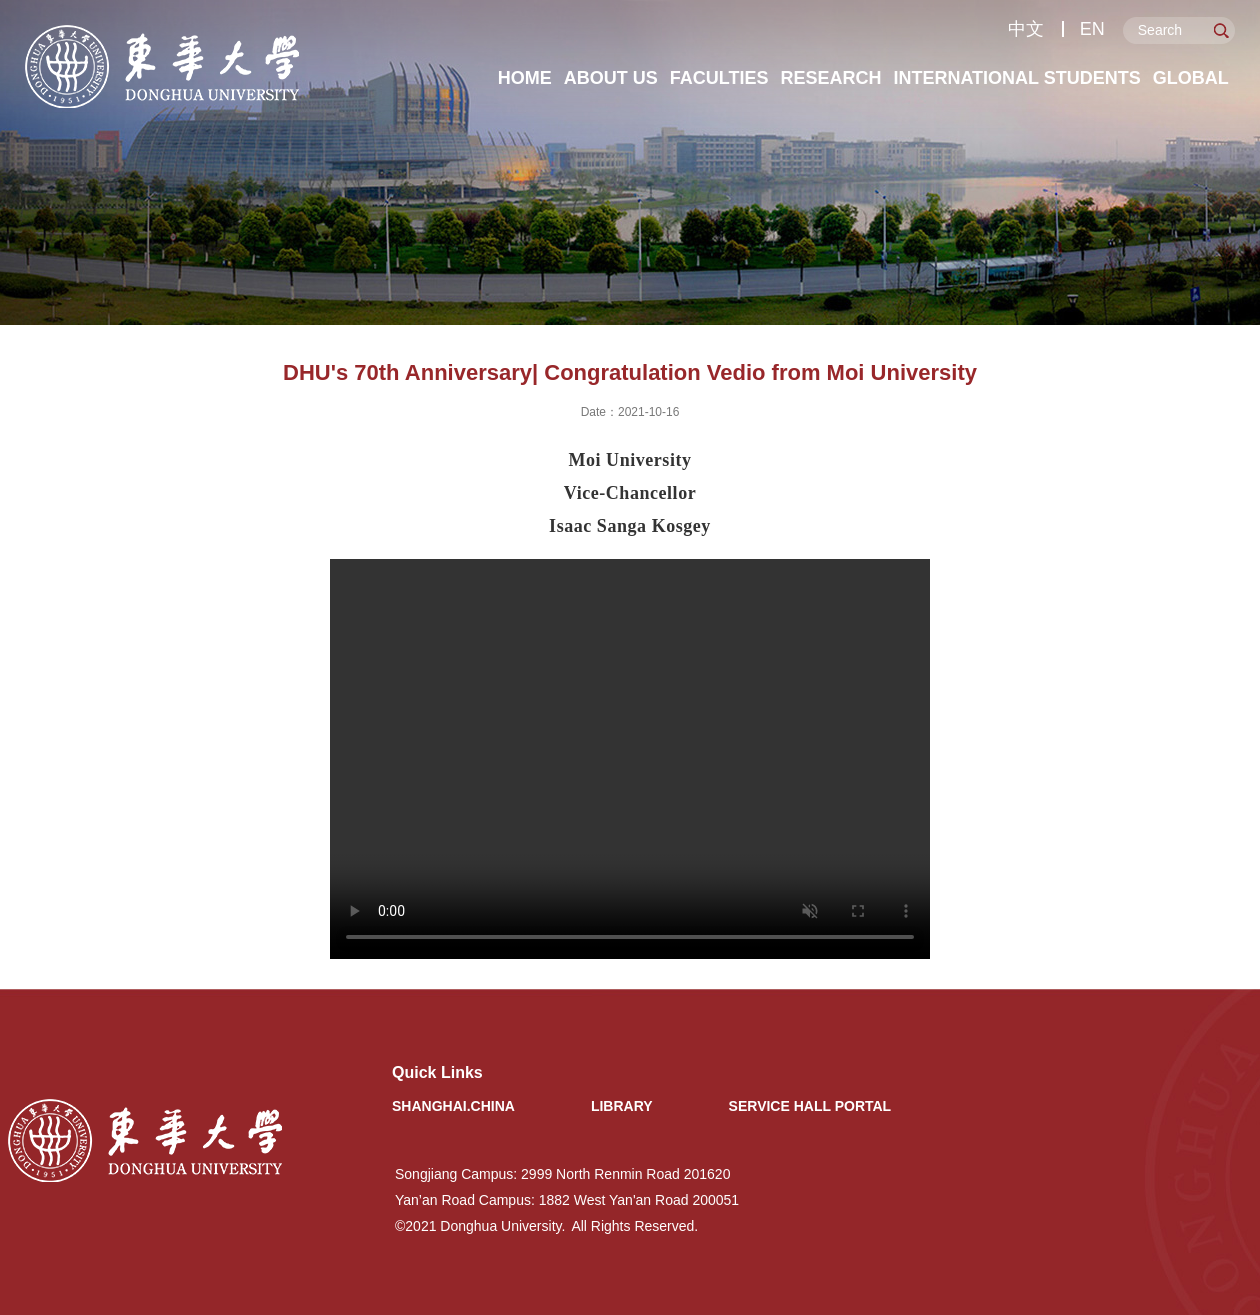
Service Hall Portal (810, 1106)
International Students (1016, 78)
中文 (1026, 29)
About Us (611, 78)
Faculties (719, 78)
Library (622, 1106)
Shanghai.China (453, 1106)
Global (1191, 78)
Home (525, 78)
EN (1092, 29)
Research (830, 78)
